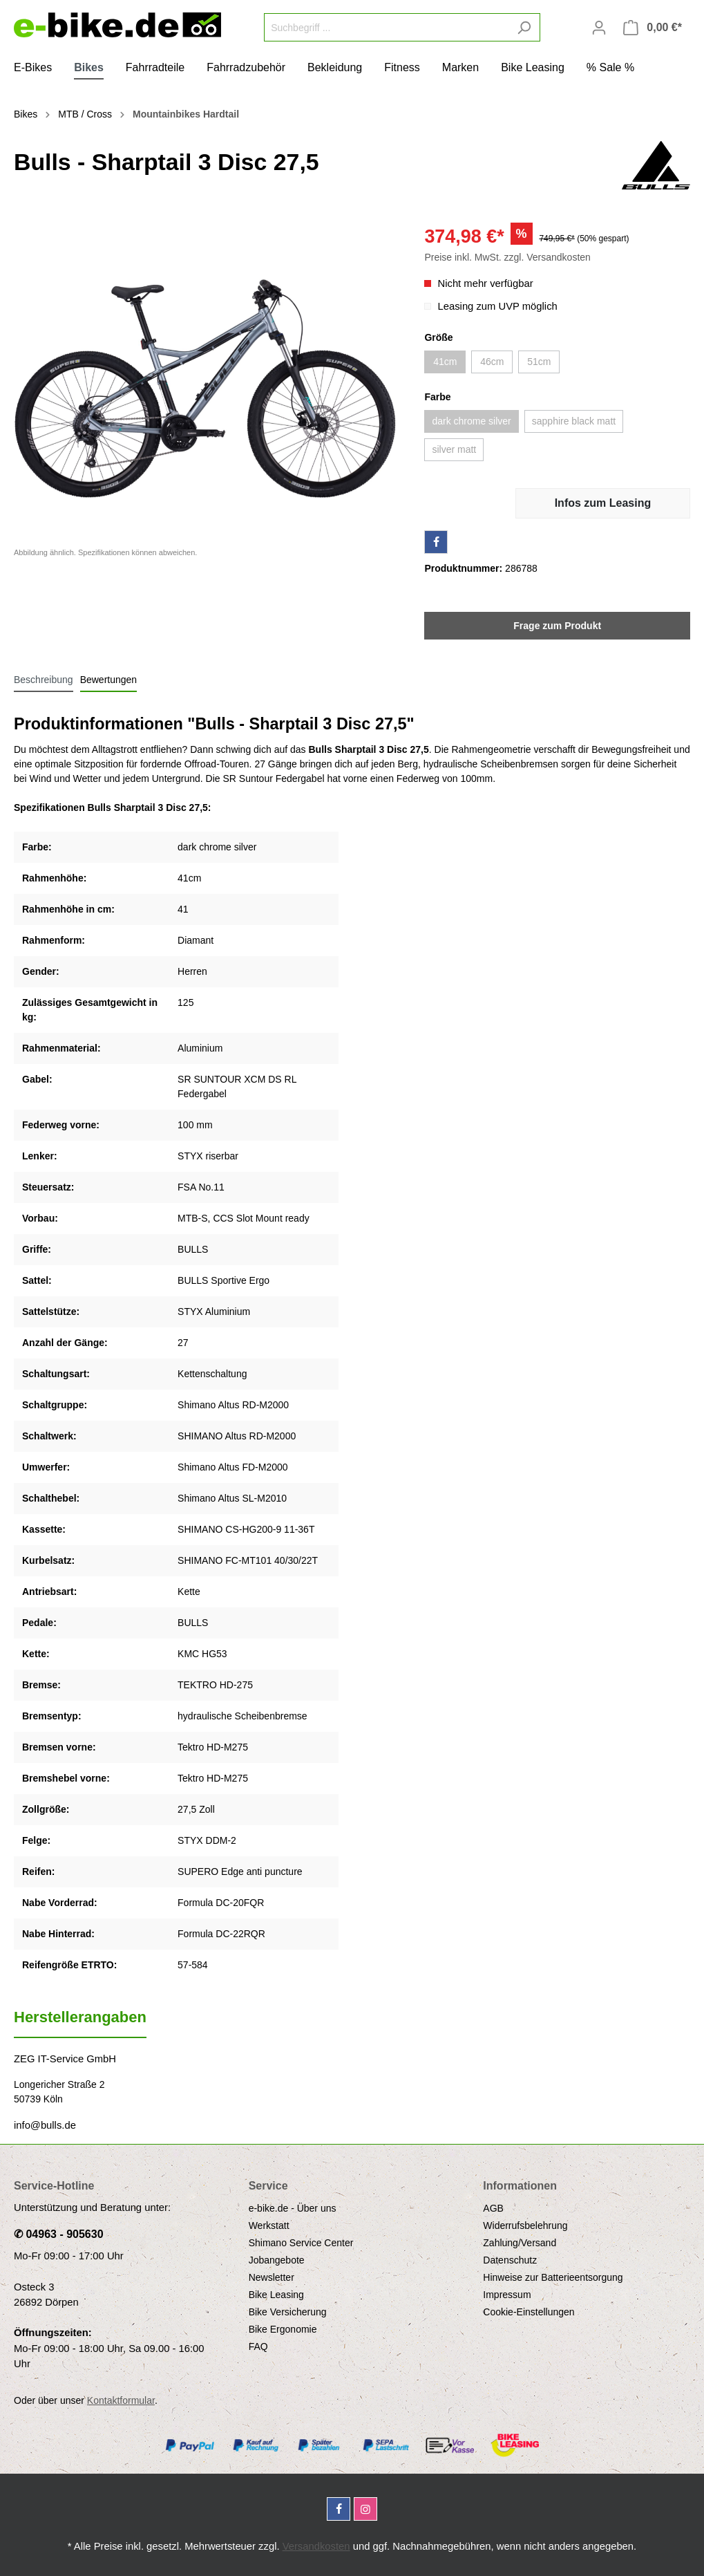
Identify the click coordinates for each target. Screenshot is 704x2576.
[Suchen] (524, 27)
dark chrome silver (471, 421)
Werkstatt (269, 2225)
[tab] (43, 679)
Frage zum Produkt (557, 625)
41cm (445, 361)
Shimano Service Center (301, 2242)
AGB (493, 2208)
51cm (539, 361)
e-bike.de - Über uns (292, 2208)
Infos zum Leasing (603, 503)
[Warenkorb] (652, 28)
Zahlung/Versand (519, 2242)
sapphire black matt (574, 421)
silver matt (454, 449)
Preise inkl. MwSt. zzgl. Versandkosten (507, 257)
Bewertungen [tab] (108, 679)
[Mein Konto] (599, 28)
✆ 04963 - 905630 (59, 2234)
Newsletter (271, 2277)
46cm (492, 361)
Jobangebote (277, 2260)
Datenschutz (510, 2260)
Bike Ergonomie (283, 2329)
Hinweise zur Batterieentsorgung (552, 2277)
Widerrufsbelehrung (525, 2225)
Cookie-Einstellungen (528, 2311)
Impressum (507, 2294)
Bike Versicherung (288, 2311)
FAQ (258, 2346)
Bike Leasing (276, 2294)
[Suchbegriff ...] (386, 27)
